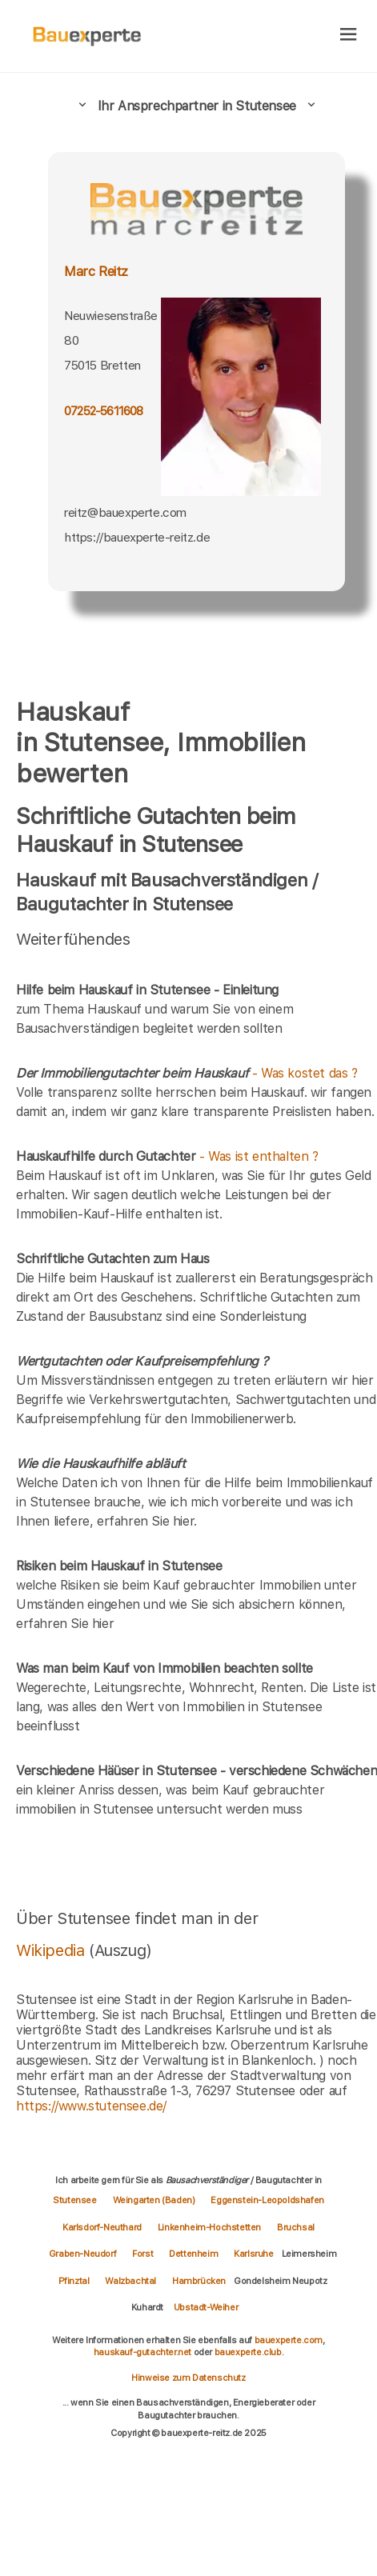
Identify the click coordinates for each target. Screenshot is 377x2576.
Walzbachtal (130, 2280)
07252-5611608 (103, 411)
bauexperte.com (289, 2340)
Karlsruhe (253, 2253)
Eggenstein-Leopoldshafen (267, 2200)
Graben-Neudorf (82, 2253)
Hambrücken (199, 2280)
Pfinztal (74, 2280)
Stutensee (74, 2200)
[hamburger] (348, 35)
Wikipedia (52, 1950)
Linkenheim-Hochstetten (209, 2227)
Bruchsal (296, 2227)
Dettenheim (193, 2253)
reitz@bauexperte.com (125, 512)
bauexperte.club (248, 2352)
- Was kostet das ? (187, 1073)
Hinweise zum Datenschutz (188, 2377)
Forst (142, 2253)
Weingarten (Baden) (154, 2200)
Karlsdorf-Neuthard (102, 2227)
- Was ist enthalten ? (167, 1156)
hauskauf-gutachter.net (142, 2352)
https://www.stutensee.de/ (91, 2106)
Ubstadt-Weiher (206, 2307)
